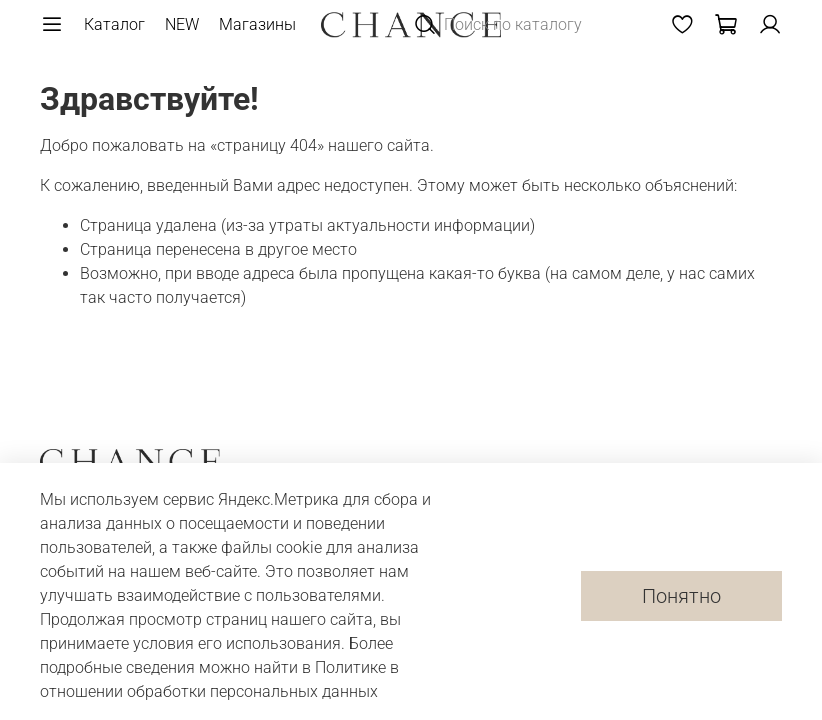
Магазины (257, 24)
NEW (182, 24)
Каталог (114, 24)
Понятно (681, 596)
